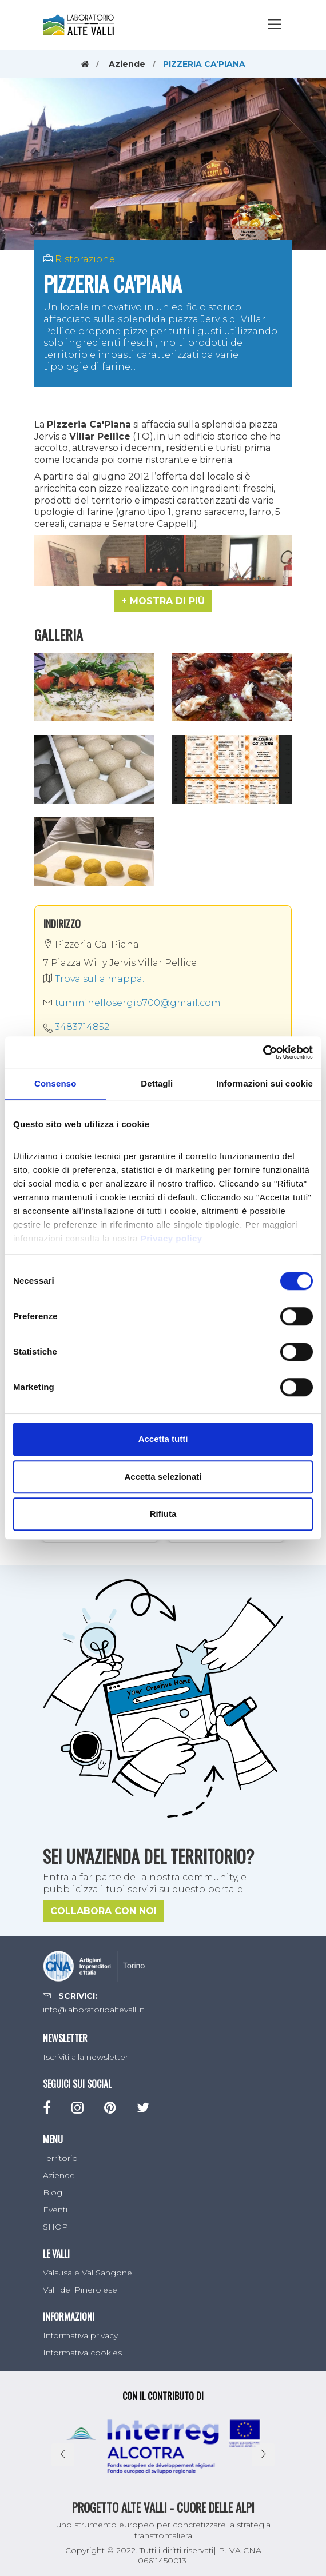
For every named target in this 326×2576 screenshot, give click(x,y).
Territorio (60, 2158)
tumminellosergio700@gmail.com (132, 1002)
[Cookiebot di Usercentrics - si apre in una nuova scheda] (263, 1052)
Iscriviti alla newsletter (85, 2057)
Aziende (127, 64)
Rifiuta (163, 1514)
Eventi (55, 2210)
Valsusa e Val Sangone (87, 2273)
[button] (163, 601)
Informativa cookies (82, 2353)
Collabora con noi (103, 1911)
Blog (52, 2192)
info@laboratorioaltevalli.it (93, 2009)
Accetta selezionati (162, 1476)
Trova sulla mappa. (93, 978)
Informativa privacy (80, 2335)
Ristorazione (85, 259)
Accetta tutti (163, 1439)
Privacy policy (171, 1238)
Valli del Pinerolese (80, 2290)
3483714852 (82, 1026)
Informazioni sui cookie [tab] (264, 1083)
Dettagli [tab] (157, 1083)
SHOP (55, 2227)
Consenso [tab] (55, 1083)
